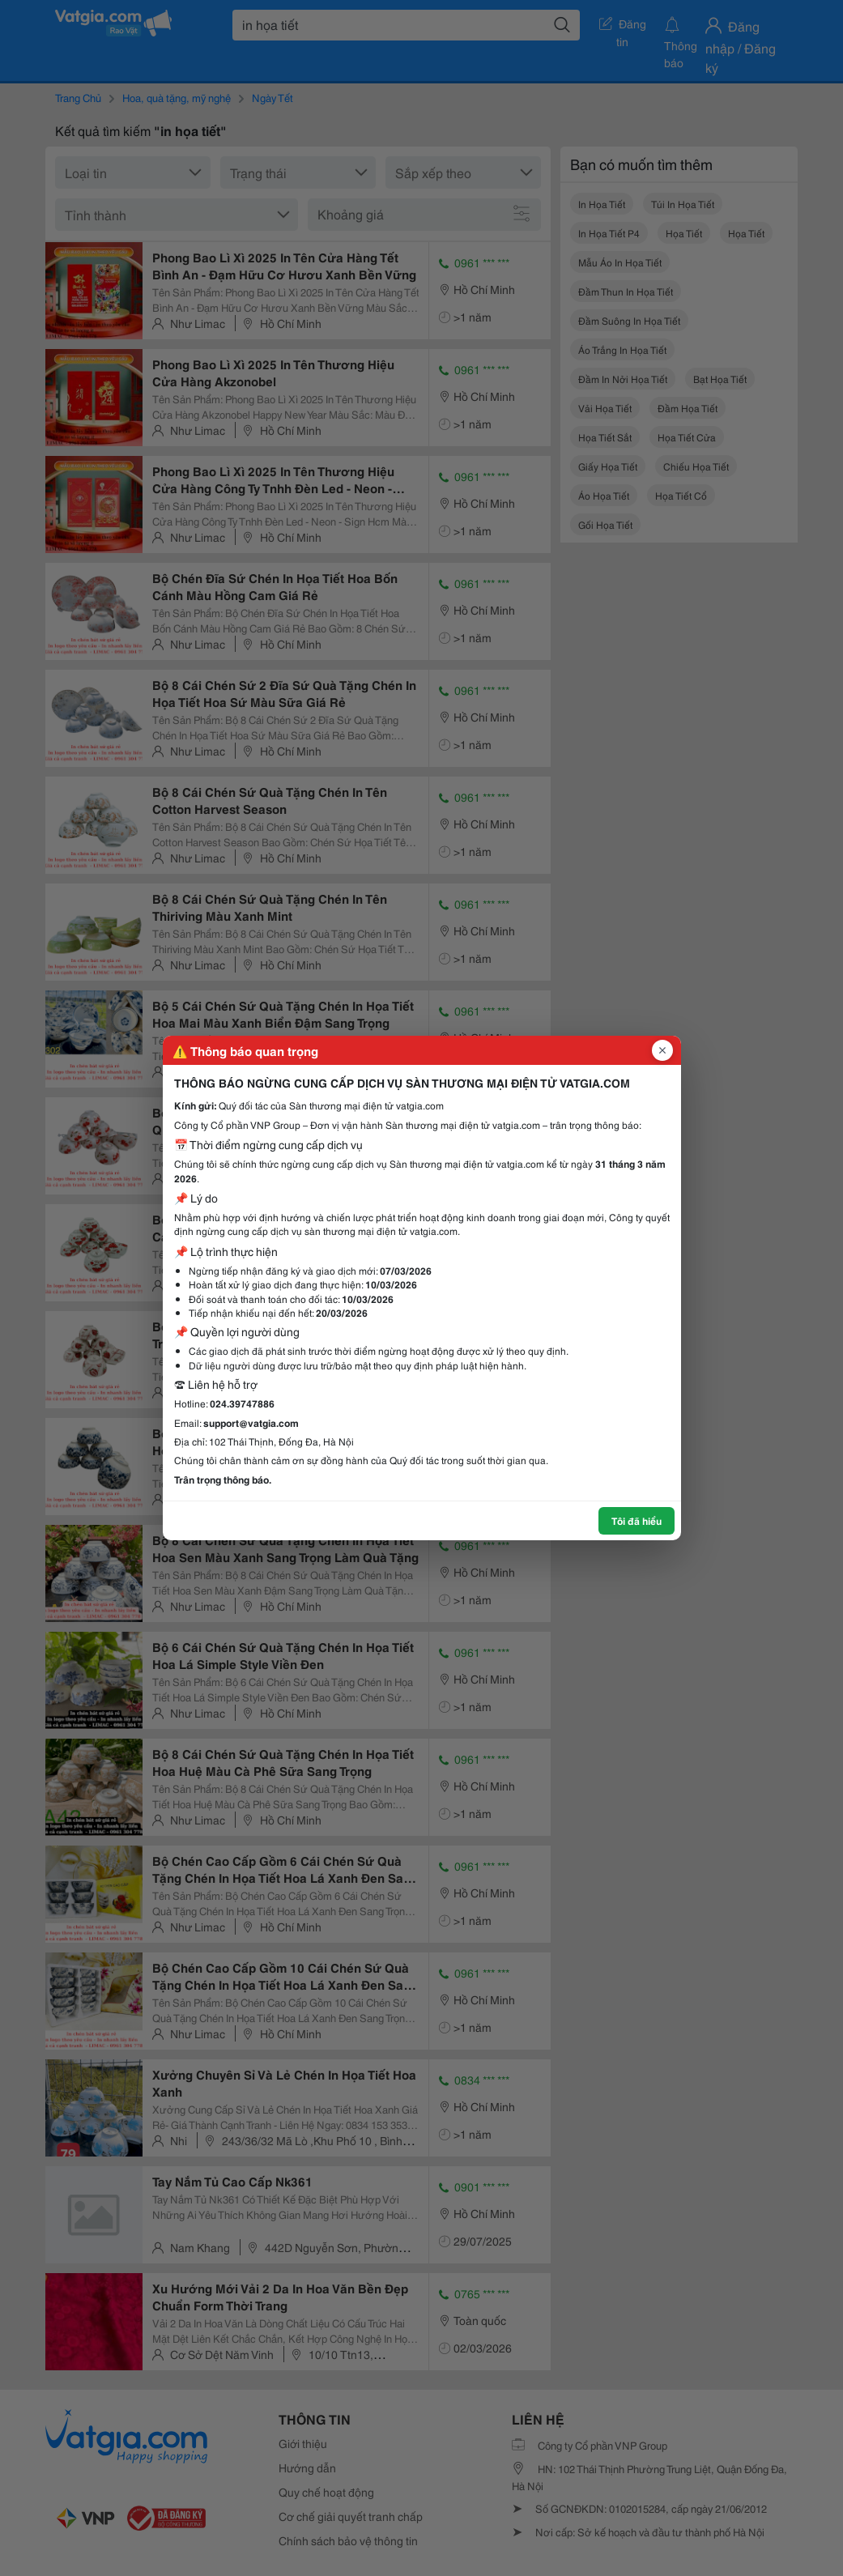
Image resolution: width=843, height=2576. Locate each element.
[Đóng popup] (662, 1050)
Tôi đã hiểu (636, 1520)
